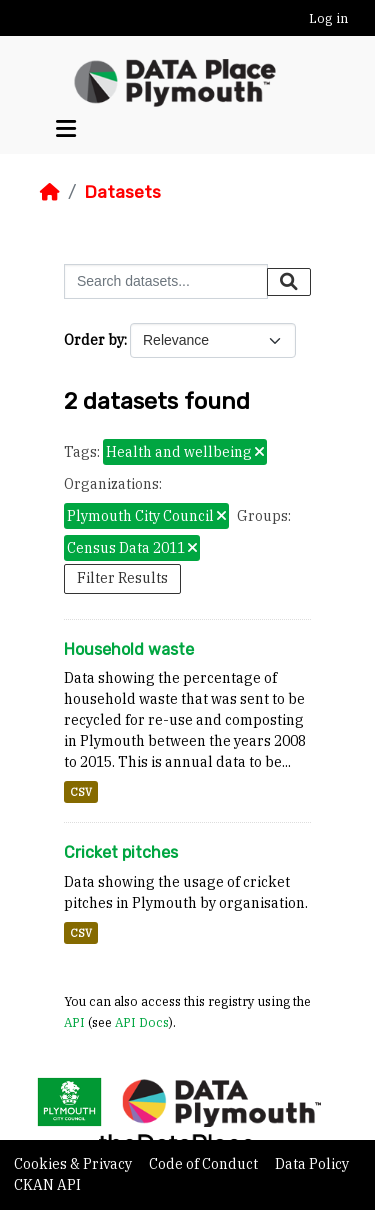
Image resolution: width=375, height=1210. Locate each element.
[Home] (50, 192)
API (74, 1022)
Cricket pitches (121, 852)
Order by (94, 340)
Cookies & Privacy (74, 1164)
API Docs (142, 1022)
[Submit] (289, 282)
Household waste (129, 649)
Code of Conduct (205, 1164)
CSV (81, 792)
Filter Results (122, 578)
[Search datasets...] (166, 281)
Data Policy (312, 1164)
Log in (328, 18)
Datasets (122, 192)
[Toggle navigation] (66, 129)
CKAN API (47, 1185)
